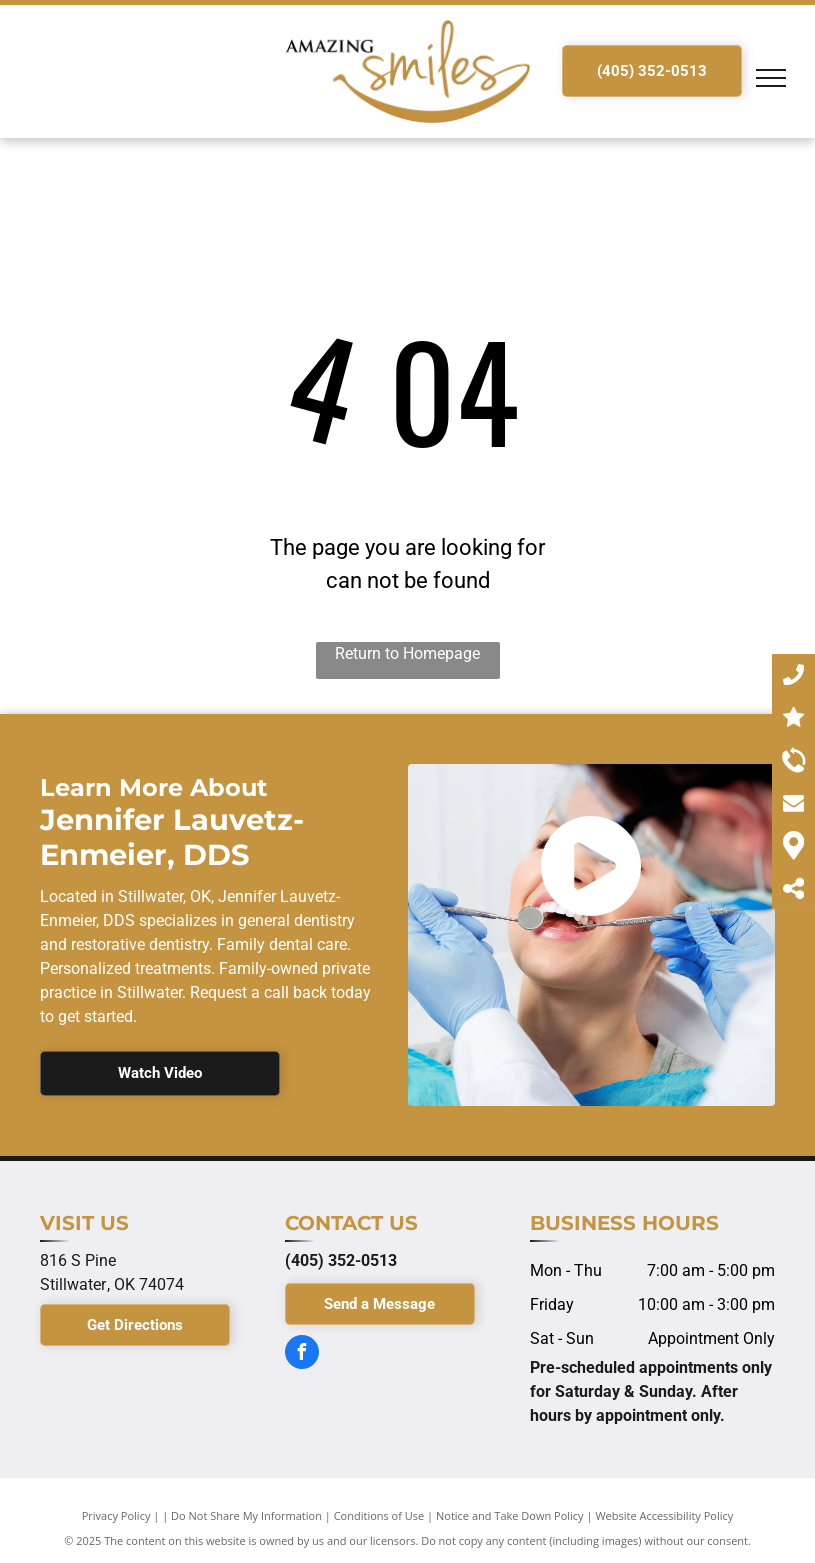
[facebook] (302, 1354)
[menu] (771, 78)
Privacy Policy (116, 1515)
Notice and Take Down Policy (510, 1515)
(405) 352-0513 (341, 1260)
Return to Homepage (407, 653)
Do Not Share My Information (246, 1515)
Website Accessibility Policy (664, 1515)
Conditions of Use (379, 1515)
